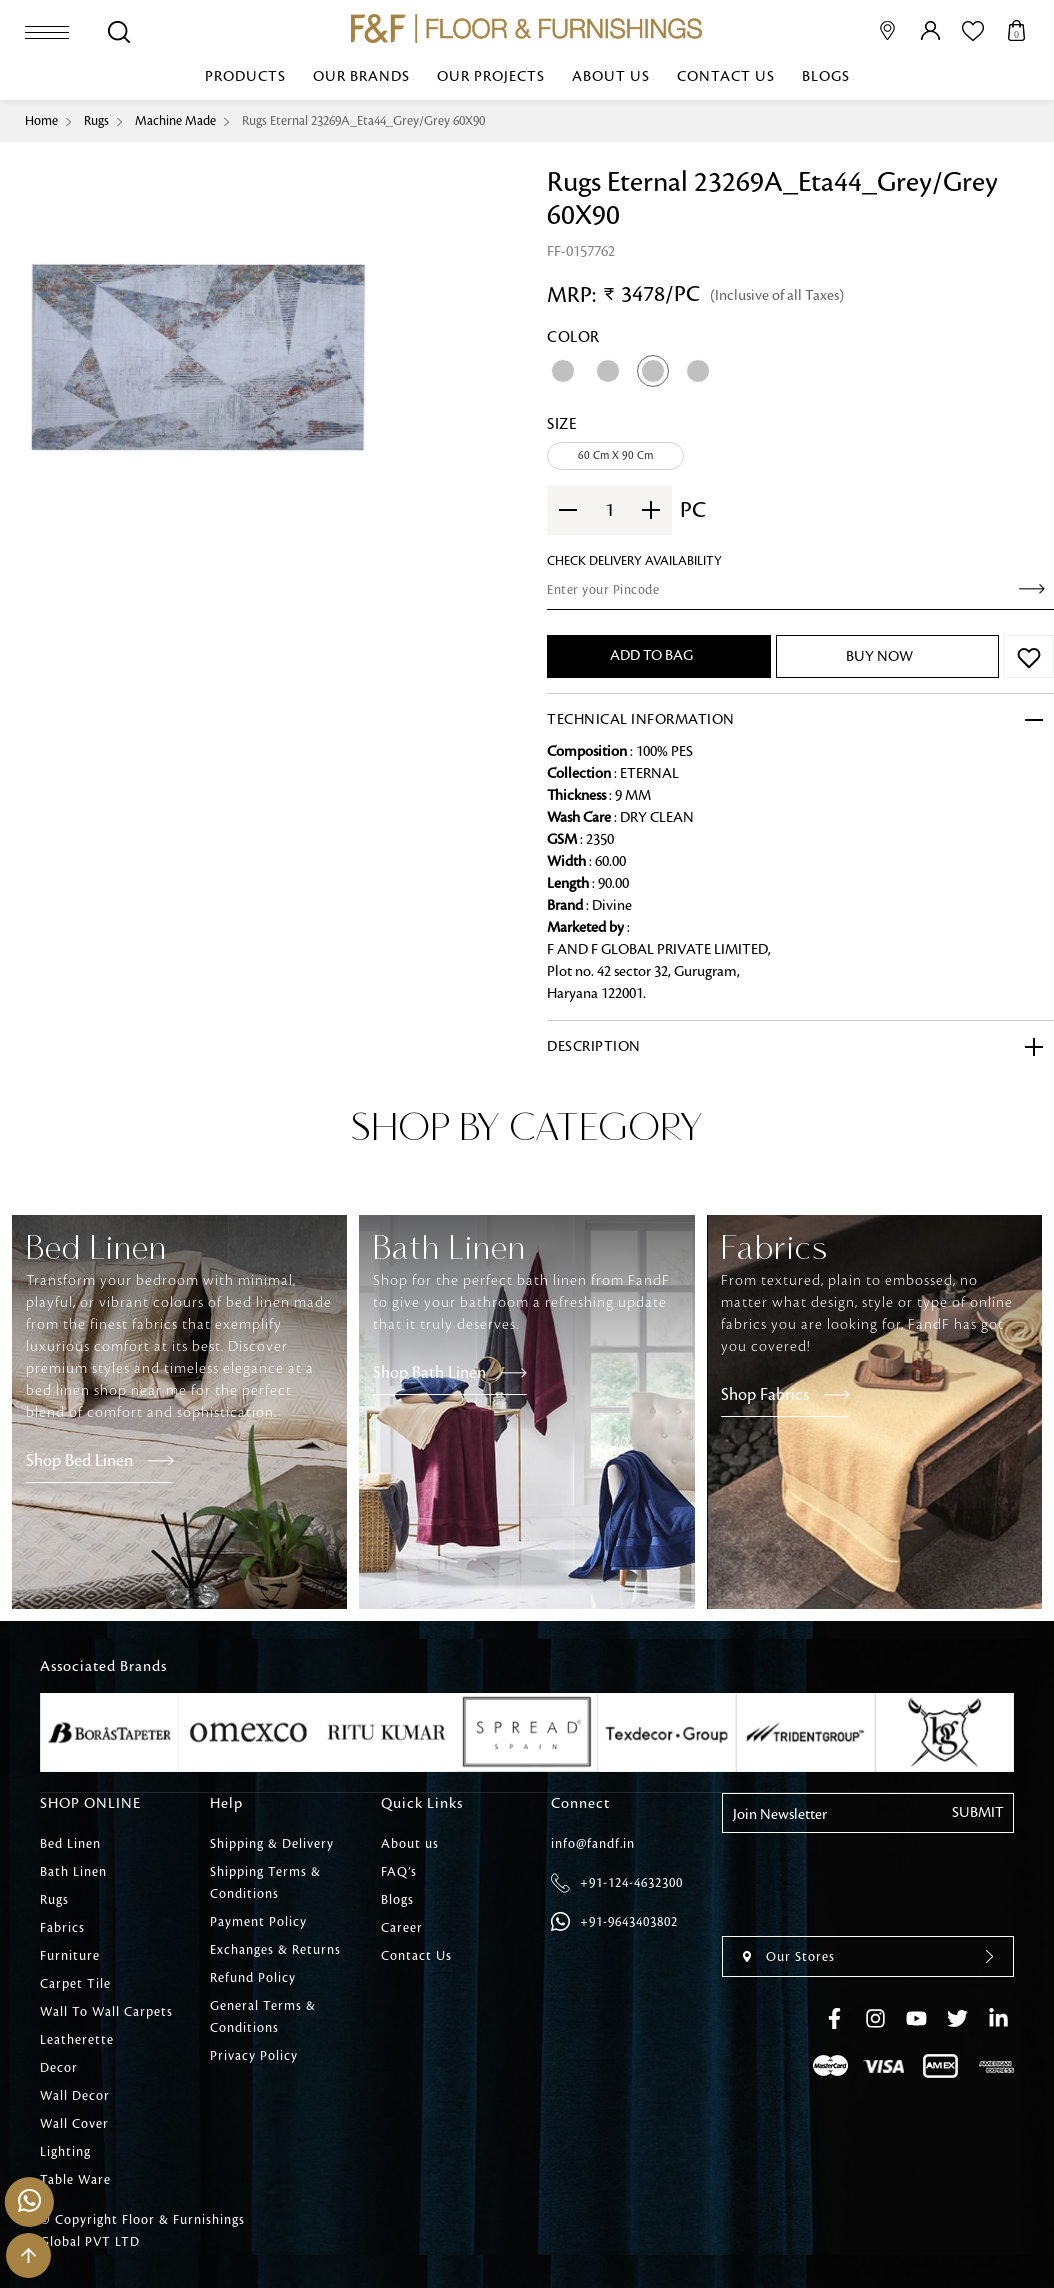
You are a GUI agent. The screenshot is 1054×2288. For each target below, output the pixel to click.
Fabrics (62, 1928)
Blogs (826, 77)
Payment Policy (258, 1922)
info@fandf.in (593, 1844)
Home (41, 121)
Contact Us (726, 77)
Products (245, 77)
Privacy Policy (254, 2056)
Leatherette (77, 2040)
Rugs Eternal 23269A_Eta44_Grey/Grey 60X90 (363, 121)
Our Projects (491, 77)
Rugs (96, 121)
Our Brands (361, 77)
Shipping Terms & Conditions (265, 1883)
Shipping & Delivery (272, 1844)
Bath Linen (73, 1872)
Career (402, 1928)
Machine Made (175, 121)
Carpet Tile (75, 1984)
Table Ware (75, 2180)
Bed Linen (70, 1844)
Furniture (70, 1956)
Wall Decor (75, 2096)
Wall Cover (74, 2124)
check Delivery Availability (634, 561)
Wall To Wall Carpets (106, 2012)
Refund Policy (253, 1978)
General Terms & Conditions (263, 2017)
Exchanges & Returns (275, 1950)
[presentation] (971, 1149)
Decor (59, 2068)
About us (611, 77)
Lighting (65, 2152)
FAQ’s (399, 1872)
